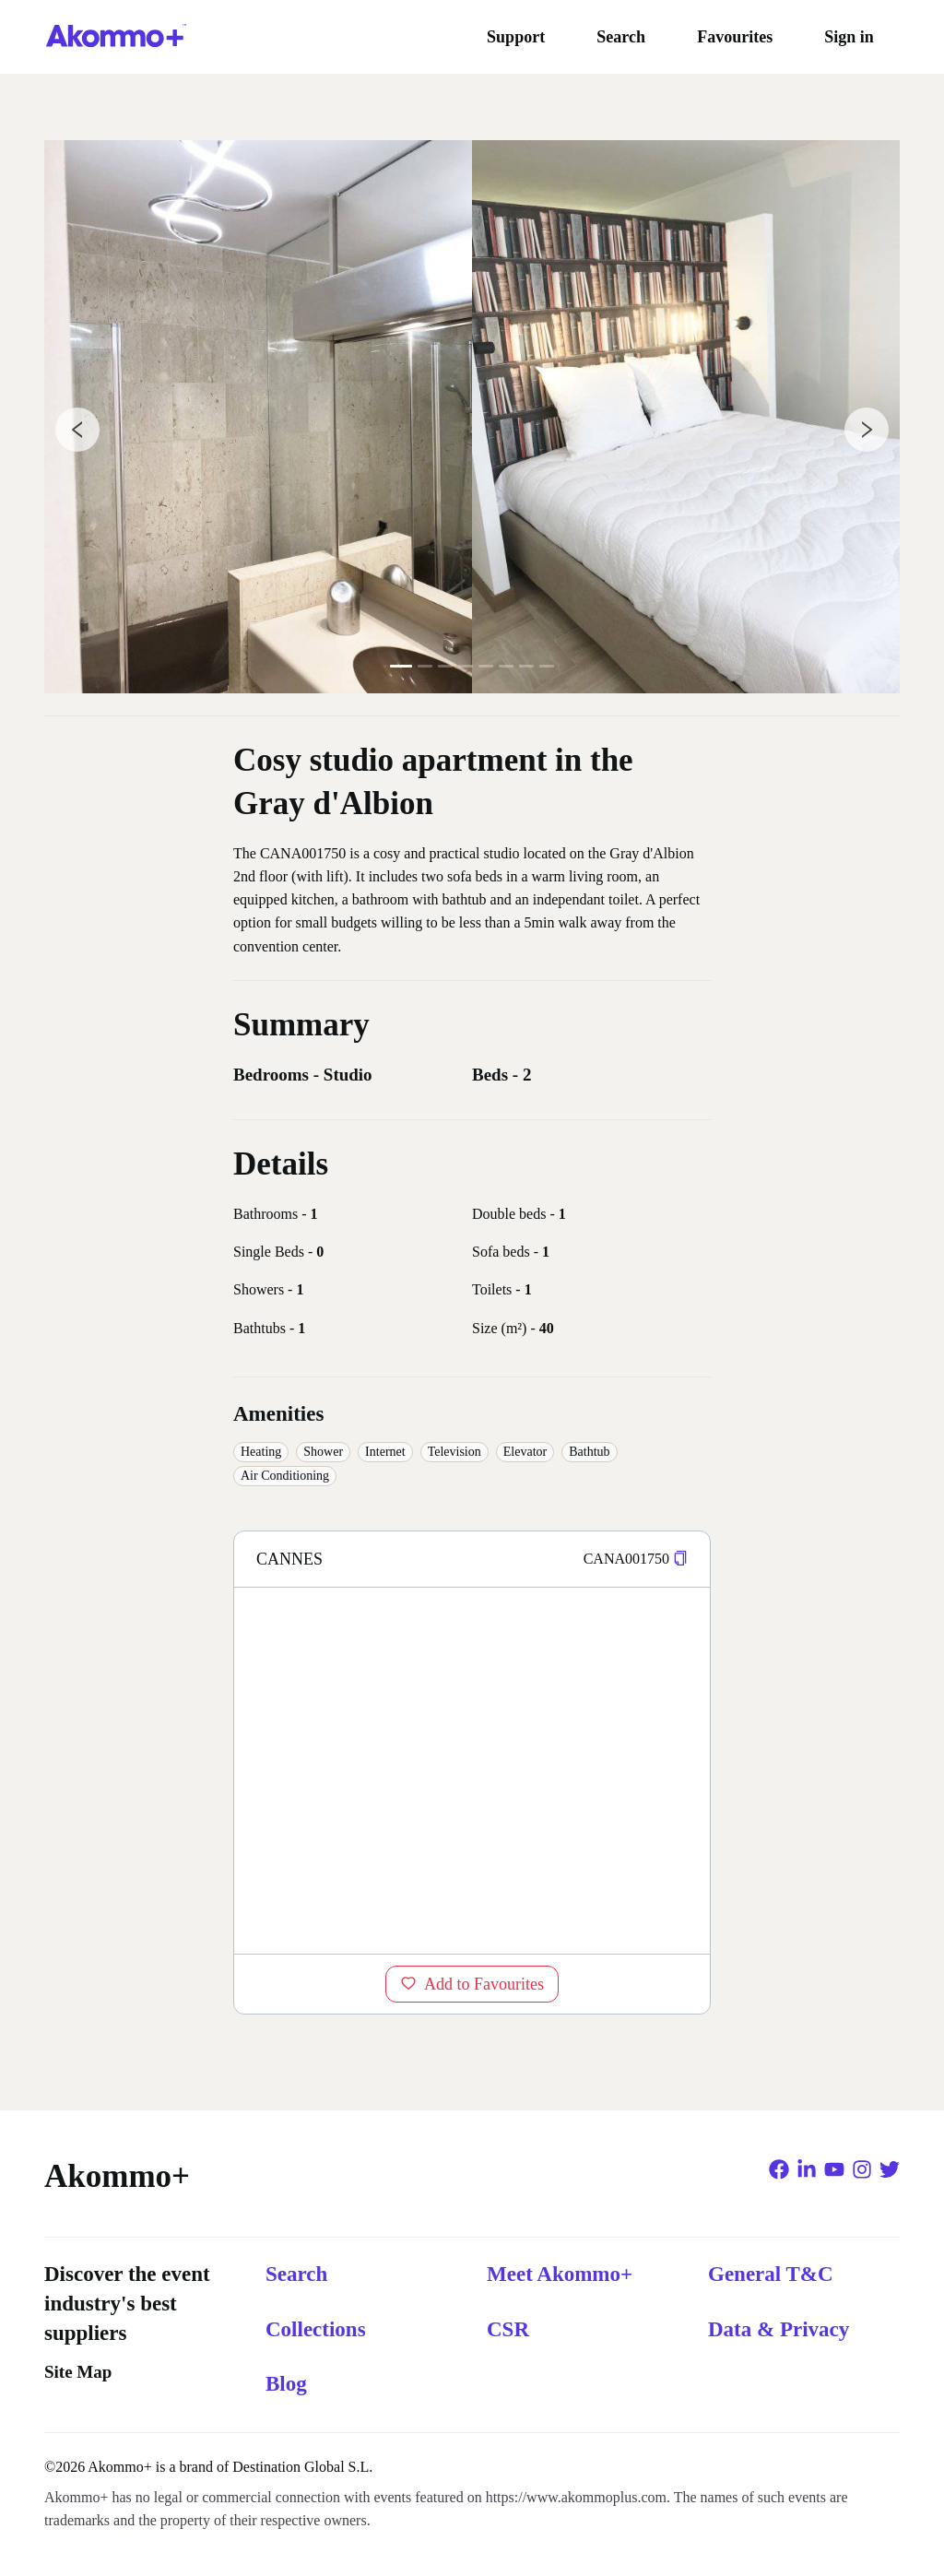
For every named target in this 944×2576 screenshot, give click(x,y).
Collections (316, 2329)
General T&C (770, 2274)
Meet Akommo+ (559, 2274)
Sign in (849, 37)
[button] (680, 1558)
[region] (472, 1770)
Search (620, 37)
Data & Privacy (778, 2329)
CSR (508, 2329)
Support (516, 37)
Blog (286, 2383)
